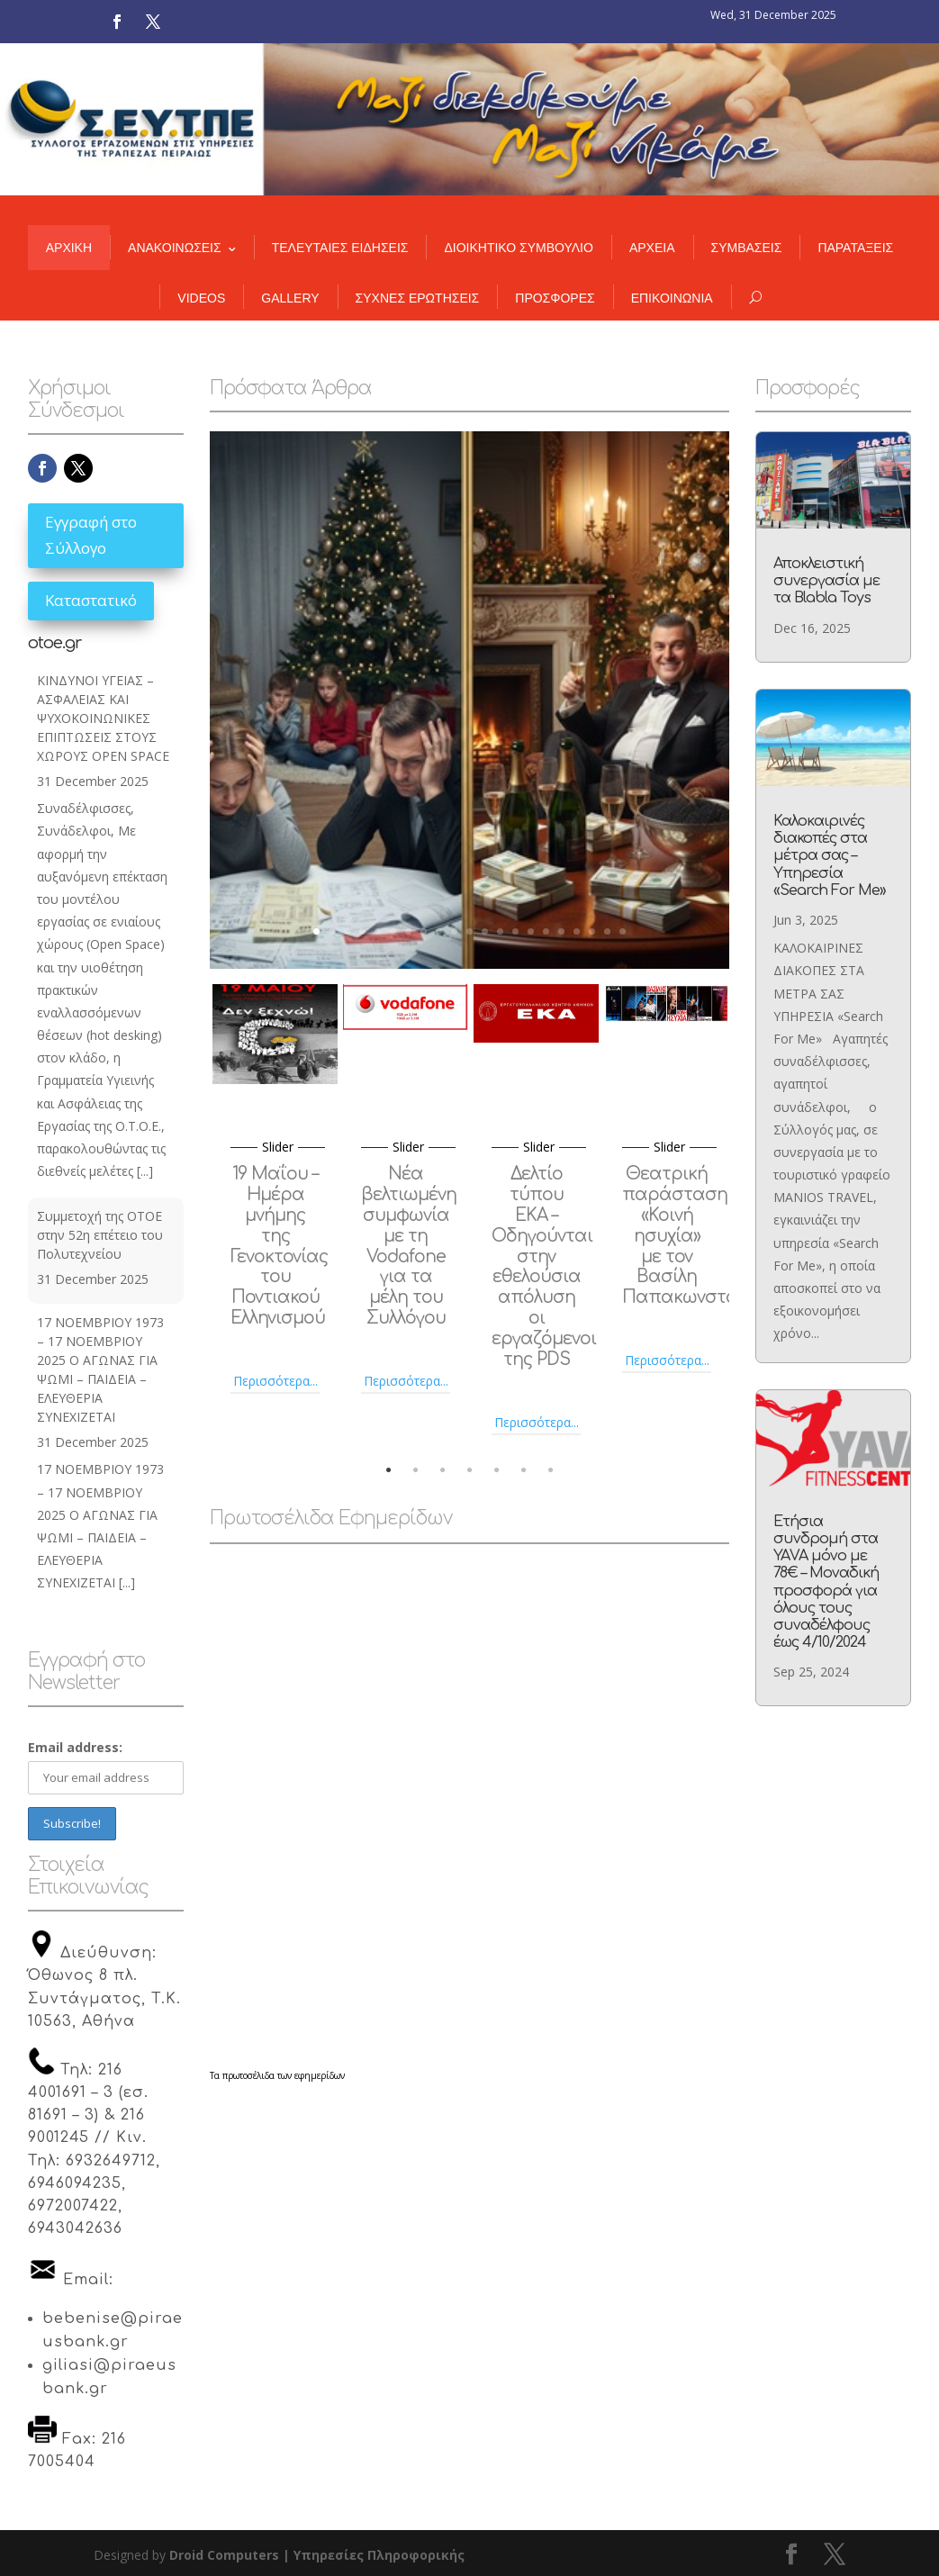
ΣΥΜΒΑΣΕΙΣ (746, 248)
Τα (216, 2076)
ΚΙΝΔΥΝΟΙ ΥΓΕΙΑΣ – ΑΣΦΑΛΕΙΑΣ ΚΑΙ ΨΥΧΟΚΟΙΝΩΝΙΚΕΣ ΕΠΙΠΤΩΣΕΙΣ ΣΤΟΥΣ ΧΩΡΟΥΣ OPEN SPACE (103, 718)
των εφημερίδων (310, 2076)
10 (454, 931)
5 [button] (496, 1470)
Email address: (75, 1747)
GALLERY (290, 298)
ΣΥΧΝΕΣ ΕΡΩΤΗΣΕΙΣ (418, 298)
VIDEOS (201, 298)
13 (500, 931)
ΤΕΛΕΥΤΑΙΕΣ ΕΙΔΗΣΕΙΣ (340, 248)
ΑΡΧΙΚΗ (69, 248)
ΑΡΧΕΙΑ (652, 248)
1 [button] (388, 1470)
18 (576, 931)
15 (531, 931)
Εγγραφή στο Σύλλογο (91, 535)
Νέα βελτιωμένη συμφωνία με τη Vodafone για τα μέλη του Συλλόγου (408, 1245)
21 (622, 931)
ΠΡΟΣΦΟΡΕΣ (554, 298)
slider (277, 1146)
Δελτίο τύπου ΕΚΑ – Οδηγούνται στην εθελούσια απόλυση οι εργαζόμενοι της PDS (544, 1266)
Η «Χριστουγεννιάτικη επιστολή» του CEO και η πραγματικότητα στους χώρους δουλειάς (469, 638)
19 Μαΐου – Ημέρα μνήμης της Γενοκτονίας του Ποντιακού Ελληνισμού (279, 1245)
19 (592, 931)
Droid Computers (224, 2554)
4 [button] (469, 1470)
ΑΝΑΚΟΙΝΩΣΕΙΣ (174, 248)
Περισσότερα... (275, 1380)
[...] (145, 1171)
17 (561, 931)
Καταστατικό (91, 600)
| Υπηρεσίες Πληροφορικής (374, 2554)
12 (485, 931)
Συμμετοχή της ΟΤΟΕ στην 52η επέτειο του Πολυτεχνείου (100, 1235)
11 (469, 931)
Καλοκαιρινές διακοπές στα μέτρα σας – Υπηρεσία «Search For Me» (829, 857)
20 (607, 931)
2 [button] (415, 1470)
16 (546, 931)
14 (515, 931)
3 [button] (442, 1470)
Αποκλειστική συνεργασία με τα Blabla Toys (826, 586)
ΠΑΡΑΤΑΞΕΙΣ (855, 248)
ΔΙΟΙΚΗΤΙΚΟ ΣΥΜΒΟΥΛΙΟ (518, 248)
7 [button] (550, 1470)
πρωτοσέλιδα (248, 2076)
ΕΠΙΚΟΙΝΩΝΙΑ (672, 298)
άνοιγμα (469, 857)
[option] (275, 1189)
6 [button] (523, 1470)
